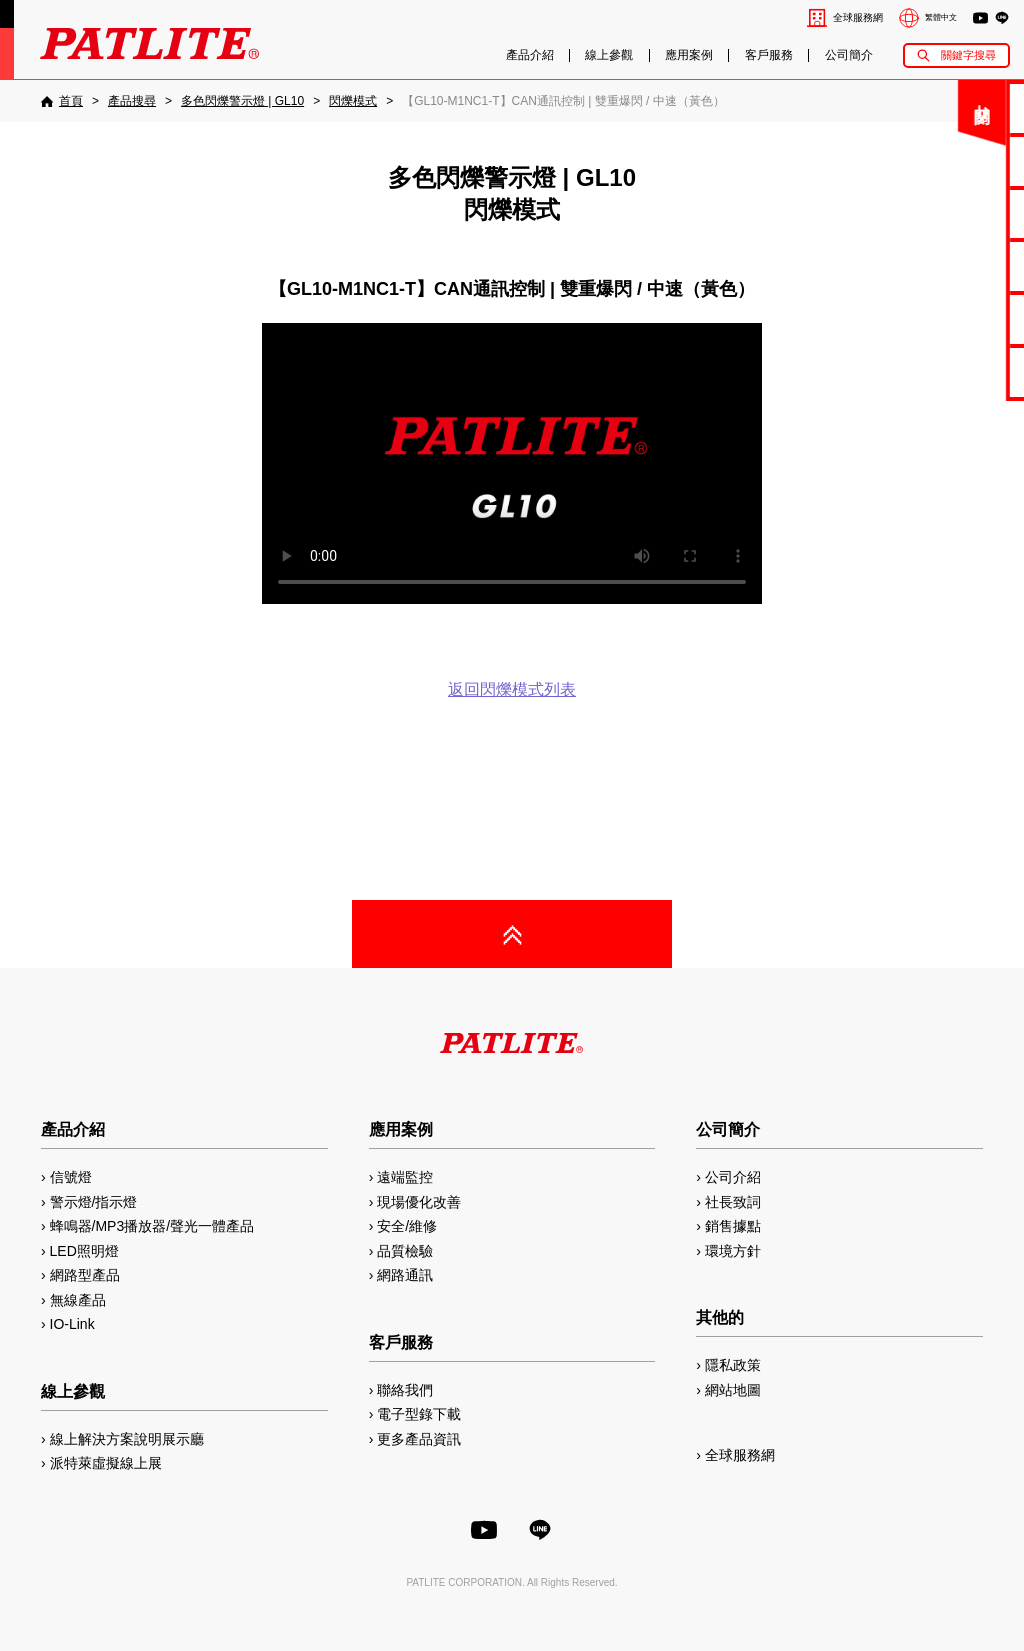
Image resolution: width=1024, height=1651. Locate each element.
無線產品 (78, 1300)
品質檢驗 (405, 1251)
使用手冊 (955, 213)
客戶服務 (769, 55)
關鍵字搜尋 (968, 55)
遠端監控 (405, 1177)
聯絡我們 (955, 107)
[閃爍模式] (353, 101)
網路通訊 (405, 1275)
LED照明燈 (84, 1251)
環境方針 (733, 1251)
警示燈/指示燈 (94, 1202)
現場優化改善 (419, 1202)
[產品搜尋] (132, 101)
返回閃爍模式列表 (512, 689)
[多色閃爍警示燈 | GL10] (242, 101)
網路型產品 (955, 371)
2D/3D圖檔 (955, 265)
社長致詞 (733, 1202)
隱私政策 (733, 1365)
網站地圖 (733, 1390)
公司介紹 (733, 1177)
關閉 (863, 114)
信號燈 (71, 1177)
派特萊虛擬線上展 (106, 1463)
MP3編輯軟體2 (955, 318)
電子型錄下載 (955, 160)
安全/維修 (407, 1226)
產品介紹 (530, 55)
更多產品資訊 (419, 1439)
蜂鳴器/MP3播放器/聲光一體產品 (152, 1226)
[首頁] (62, 101)
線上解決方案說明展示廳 (127, 1439)
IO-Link (72, 1324)
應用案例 (689, 55)
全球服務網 (858, 17)
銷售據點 (733, 1226)
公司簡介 (849, 55)
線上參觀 (609, 55)
